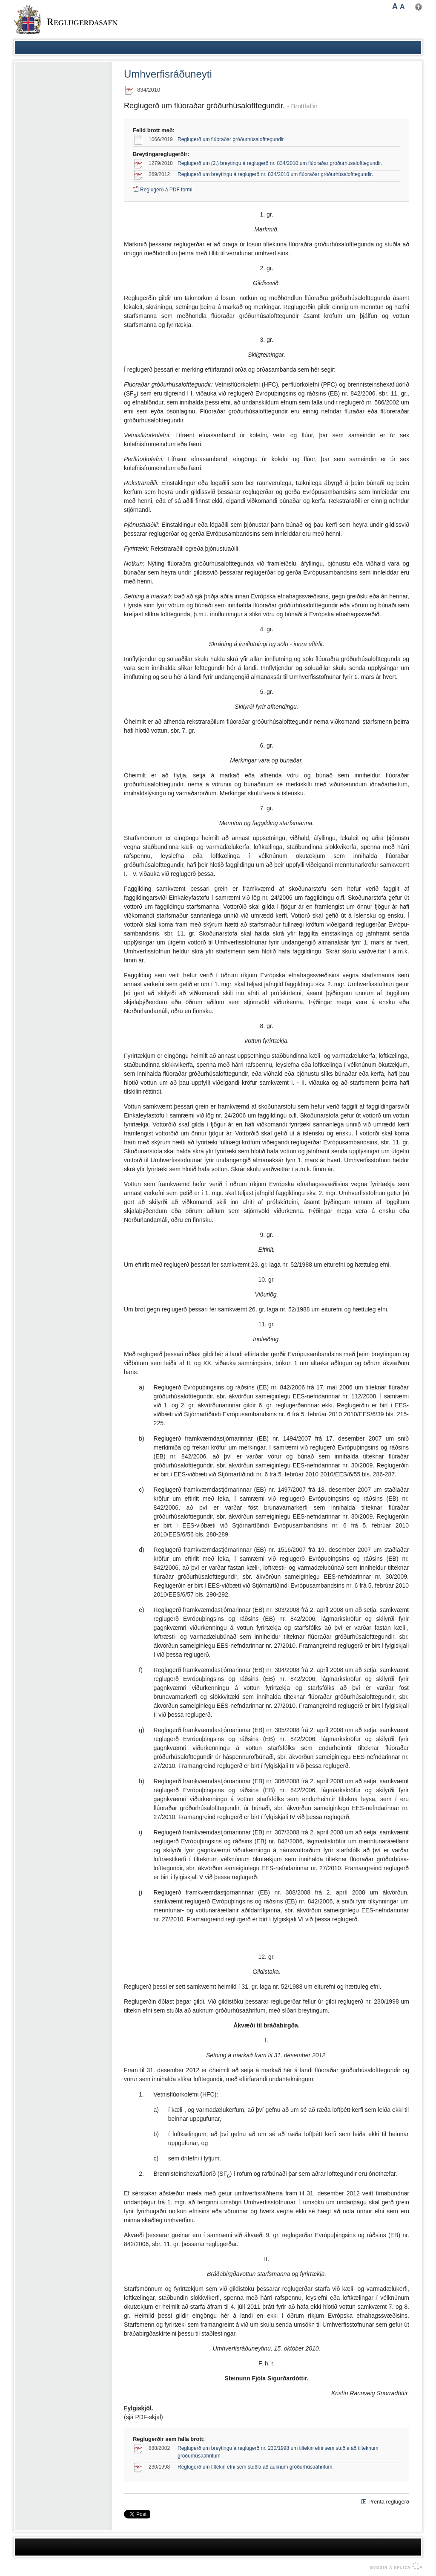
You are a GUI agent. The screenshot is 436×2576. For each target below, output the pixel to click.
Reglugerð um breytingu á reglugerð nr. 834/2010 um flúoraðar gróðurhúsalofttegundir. (275, 174)
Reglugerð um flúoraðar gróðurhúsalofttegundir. (231, 139)
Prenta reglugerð (388, 2501)
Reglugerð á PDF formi (166, 190)
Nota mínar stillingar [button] (418, 7)
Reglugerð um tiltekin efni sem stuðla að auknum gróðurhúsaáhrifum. (256, 2467)
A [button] (395, 6)
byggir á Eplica (394, 2566)
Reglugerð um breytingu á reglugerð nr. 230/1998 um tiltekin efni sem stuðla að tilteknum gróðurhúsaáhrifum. (278, 2452)
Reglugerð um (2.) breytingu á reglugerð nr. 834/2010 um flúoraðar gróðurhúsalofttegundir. (280, 163)
